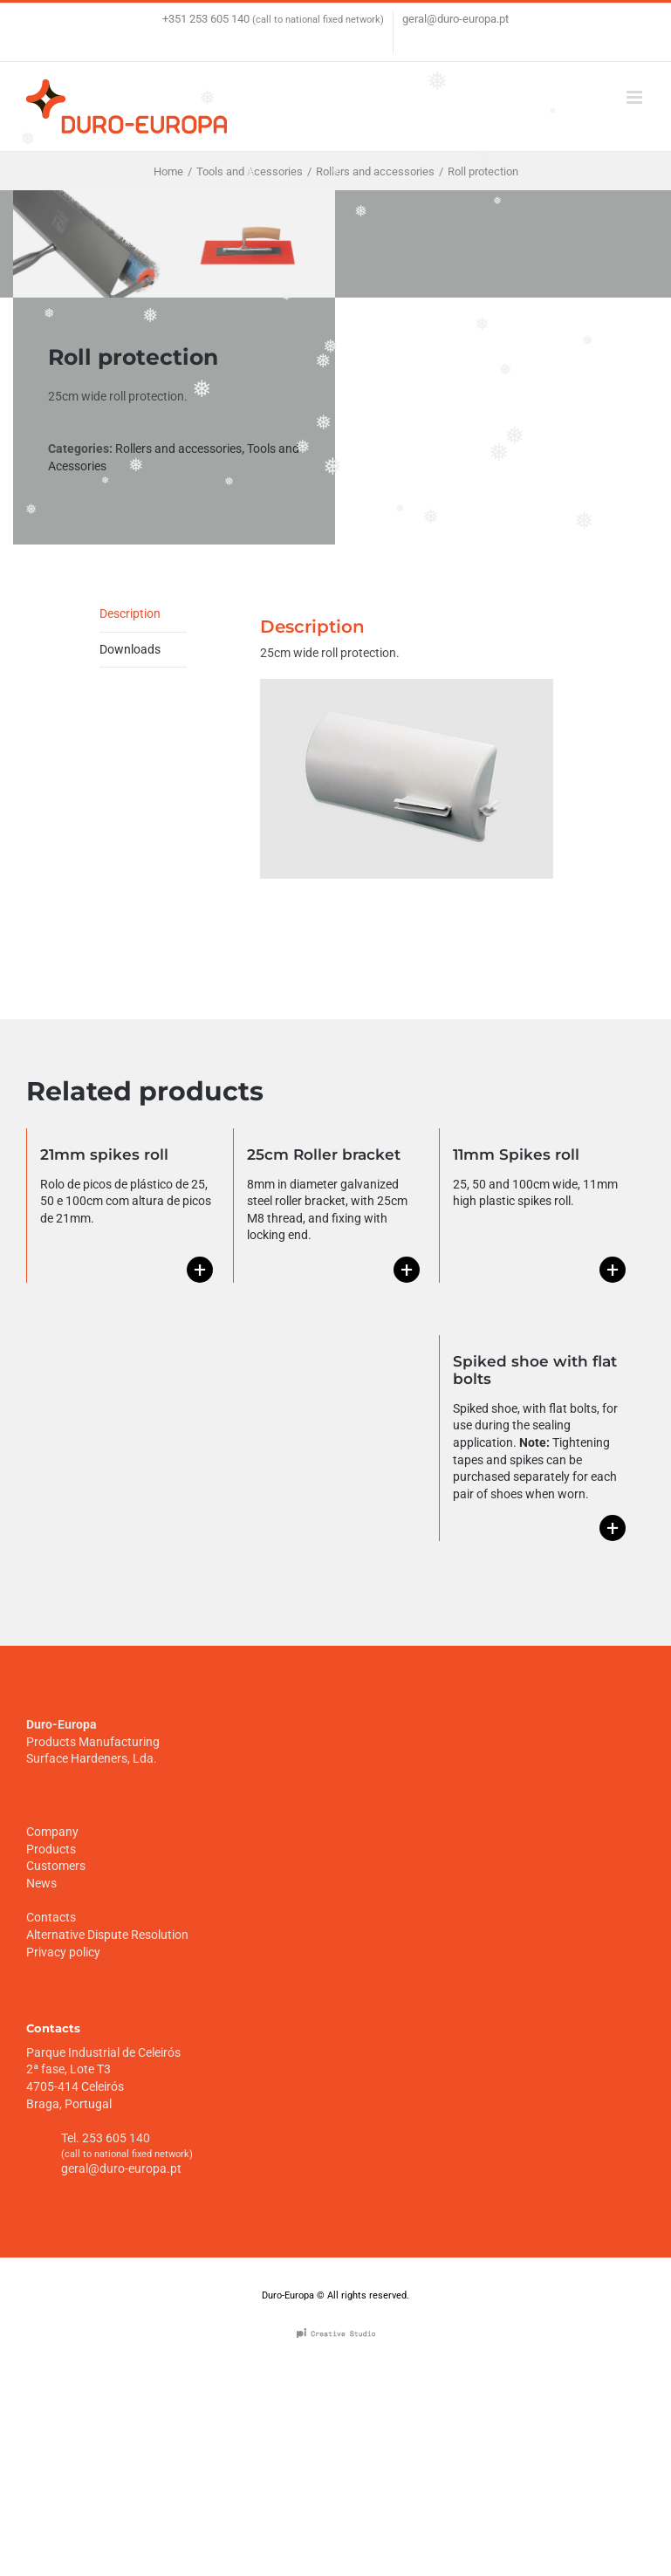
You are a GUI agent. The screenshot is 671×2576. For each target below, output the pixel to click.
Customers (56, 1866)
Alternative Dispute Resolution (107, 1935)
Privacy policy (63, 1952)
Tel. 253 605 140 (105, 2138)
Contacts (51, 1917)
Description (130, 613)
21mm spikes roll (104, 1154)
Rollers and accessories (178, 449)
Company (52, 1832)
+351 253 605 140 (206, 18)
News (41, 1883)
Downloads (130, 649)
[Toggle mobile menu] (635, 97)
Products (51, 1849)
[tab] (143, 615)
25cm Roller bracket (324, 1154)
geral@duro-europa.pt (455, 18)
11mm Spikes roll (516, 1154)
